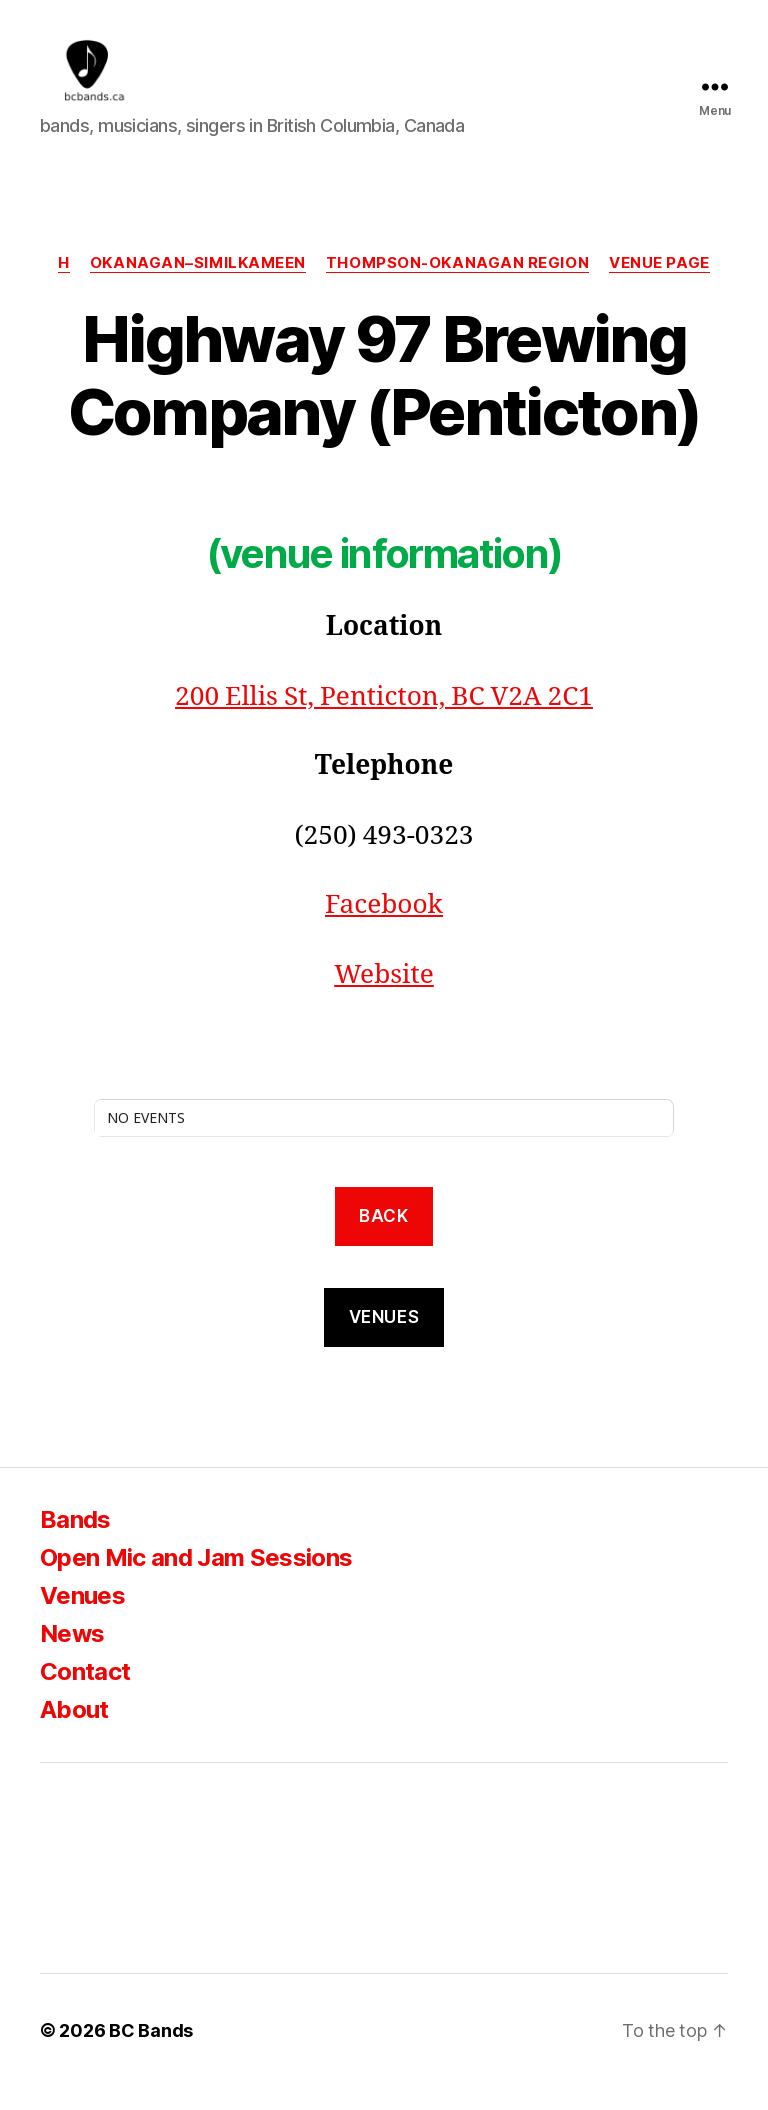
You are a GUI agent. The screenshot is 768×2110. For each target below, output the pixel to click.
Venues (82, 1618)
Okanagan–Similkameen (198, 286)
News (72, 1656)
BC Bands (151, 2053)
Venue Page (659, 286)
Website (384, 998)
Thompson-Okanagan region (457, 286)
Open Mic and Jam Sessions (196, 1580)
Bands (75, 1542)
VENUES (384, 1340)
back (383, 1239)
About (74, 1732)
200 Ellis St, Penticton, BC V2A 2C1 (384, 720)
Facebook (384, 929)
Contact (85, 1694)
